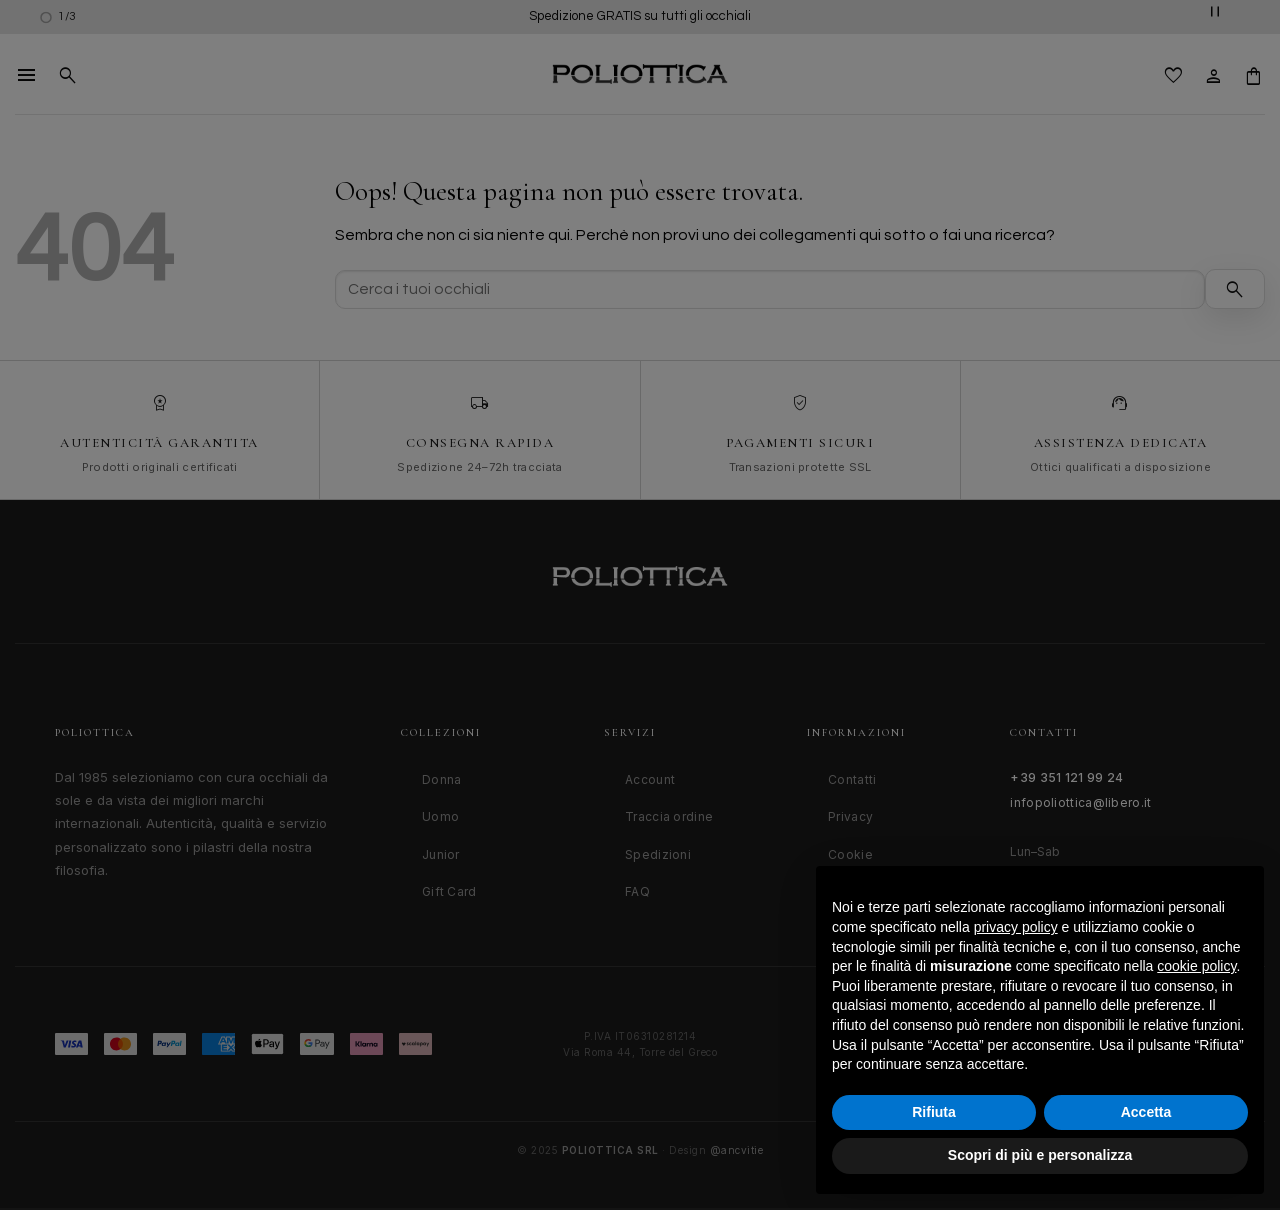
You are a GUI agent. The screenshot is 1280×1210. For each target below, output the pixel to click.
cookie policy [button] (1196, 966)
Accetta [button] (1146, 1112)
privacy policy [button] (1016, 927)
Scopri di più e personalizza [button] (1040, 1155)
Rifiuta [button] (934, 1112)
